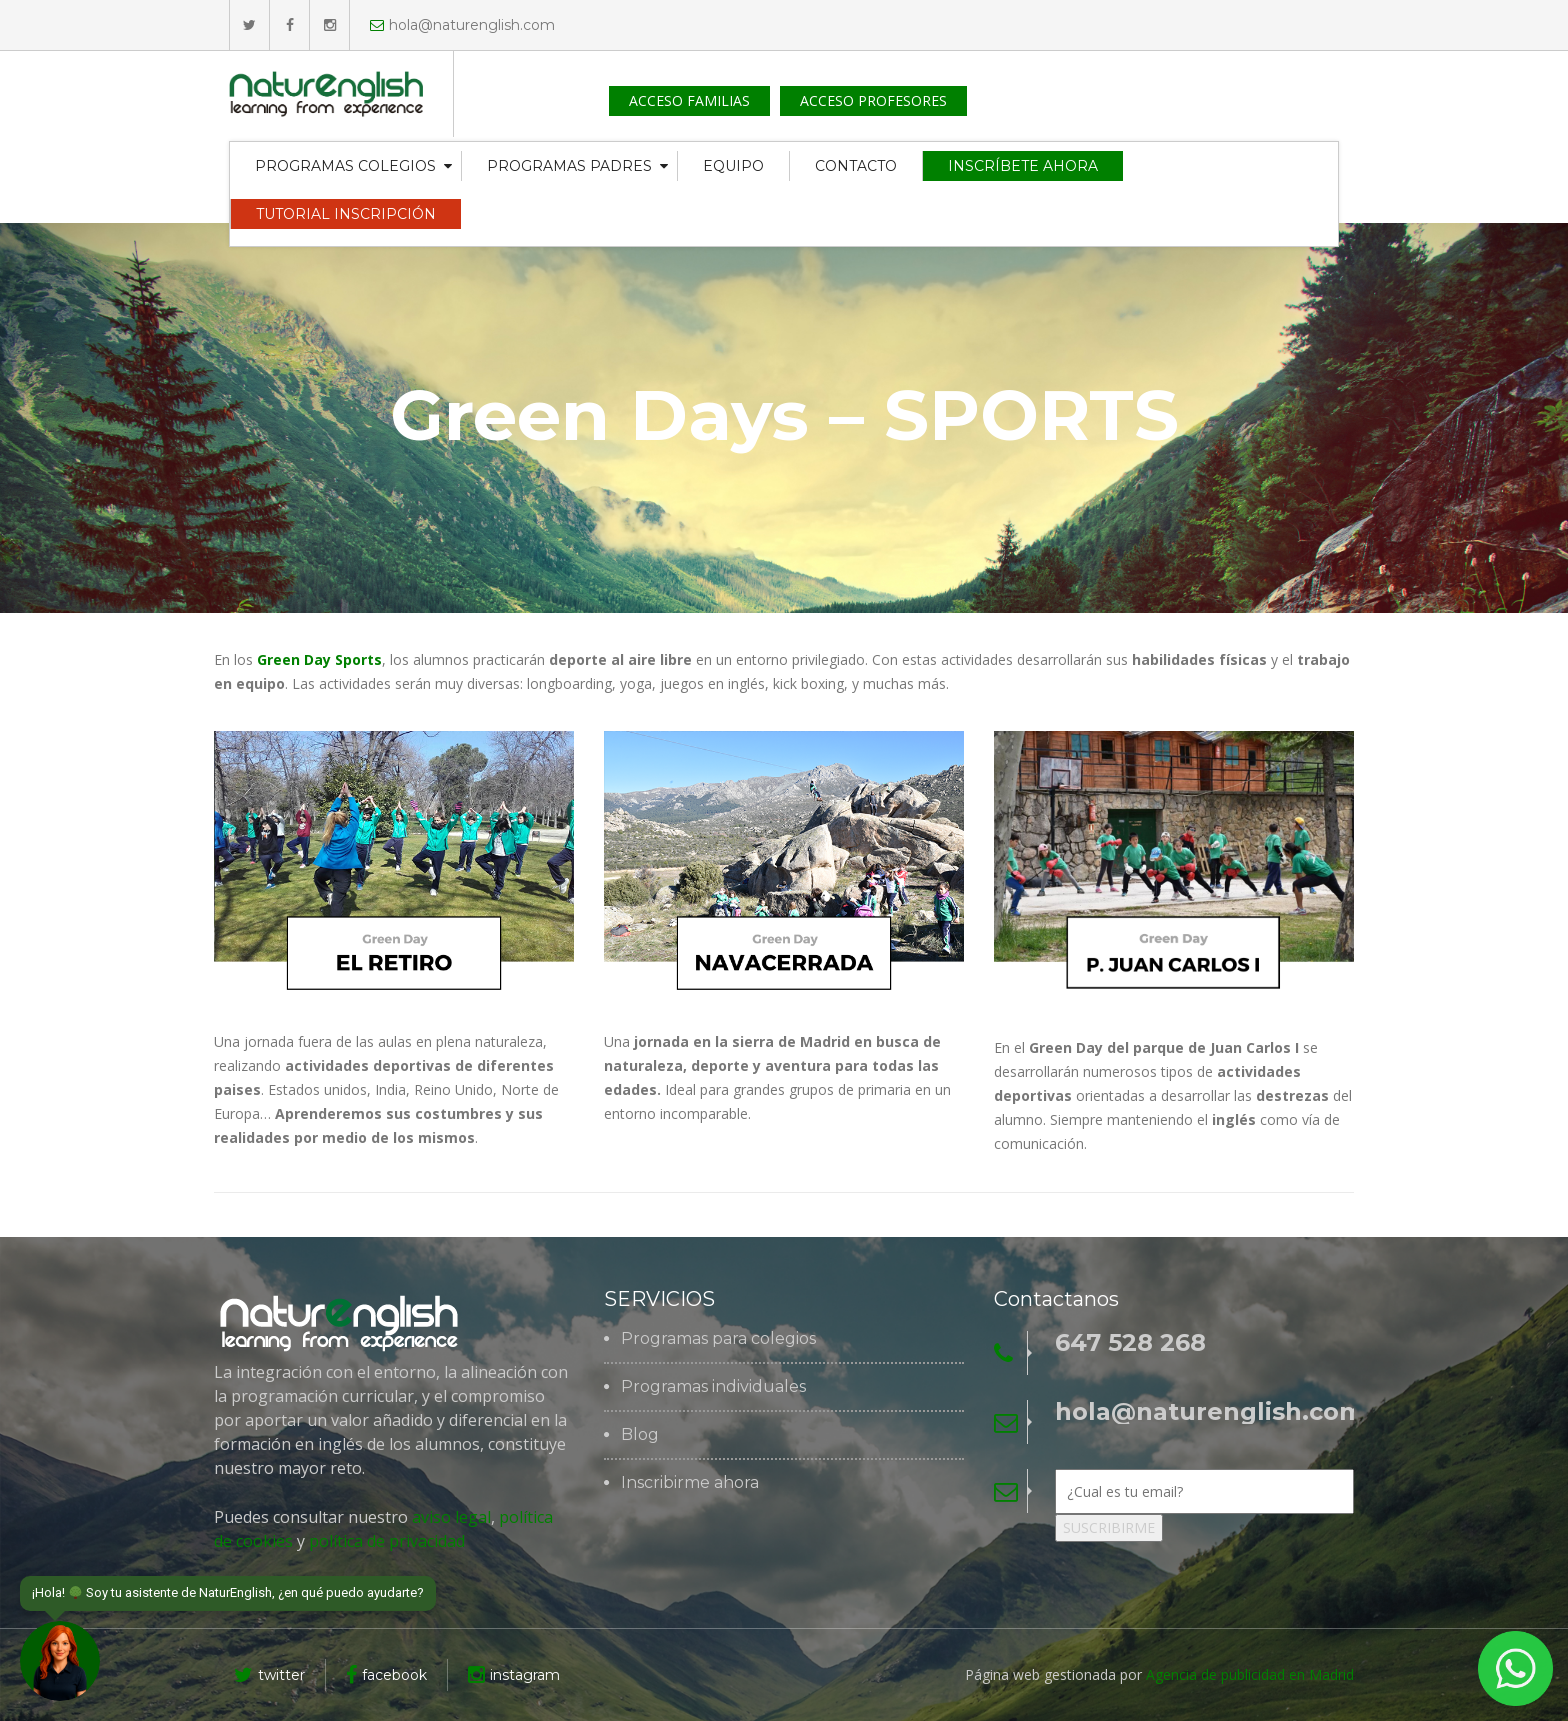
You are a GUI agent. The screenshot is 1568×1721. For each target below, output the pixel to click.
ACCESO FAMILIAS (689, 100)
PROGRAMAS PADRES (569, 166)
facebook (386, 1675)
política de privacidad (385, 1541)
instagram (514, 1675)
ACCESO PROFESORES (873, 100)
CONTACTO (856, 166)
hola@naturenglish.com (462, 25)
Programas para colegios (718, 1339)
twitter (269, 1675)
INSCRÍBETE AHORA (1023, 166)
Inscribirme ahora (690, 1483)
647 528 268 (1130, 1343)
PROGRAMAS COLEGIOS (345, 166)
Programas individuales (713, 1387)
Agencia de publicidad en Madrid (1250, 1674)
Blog (640, 1435)
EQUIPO (733, 166)
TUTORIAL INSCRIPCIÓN (346, 214)
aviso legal (451, 1517)
